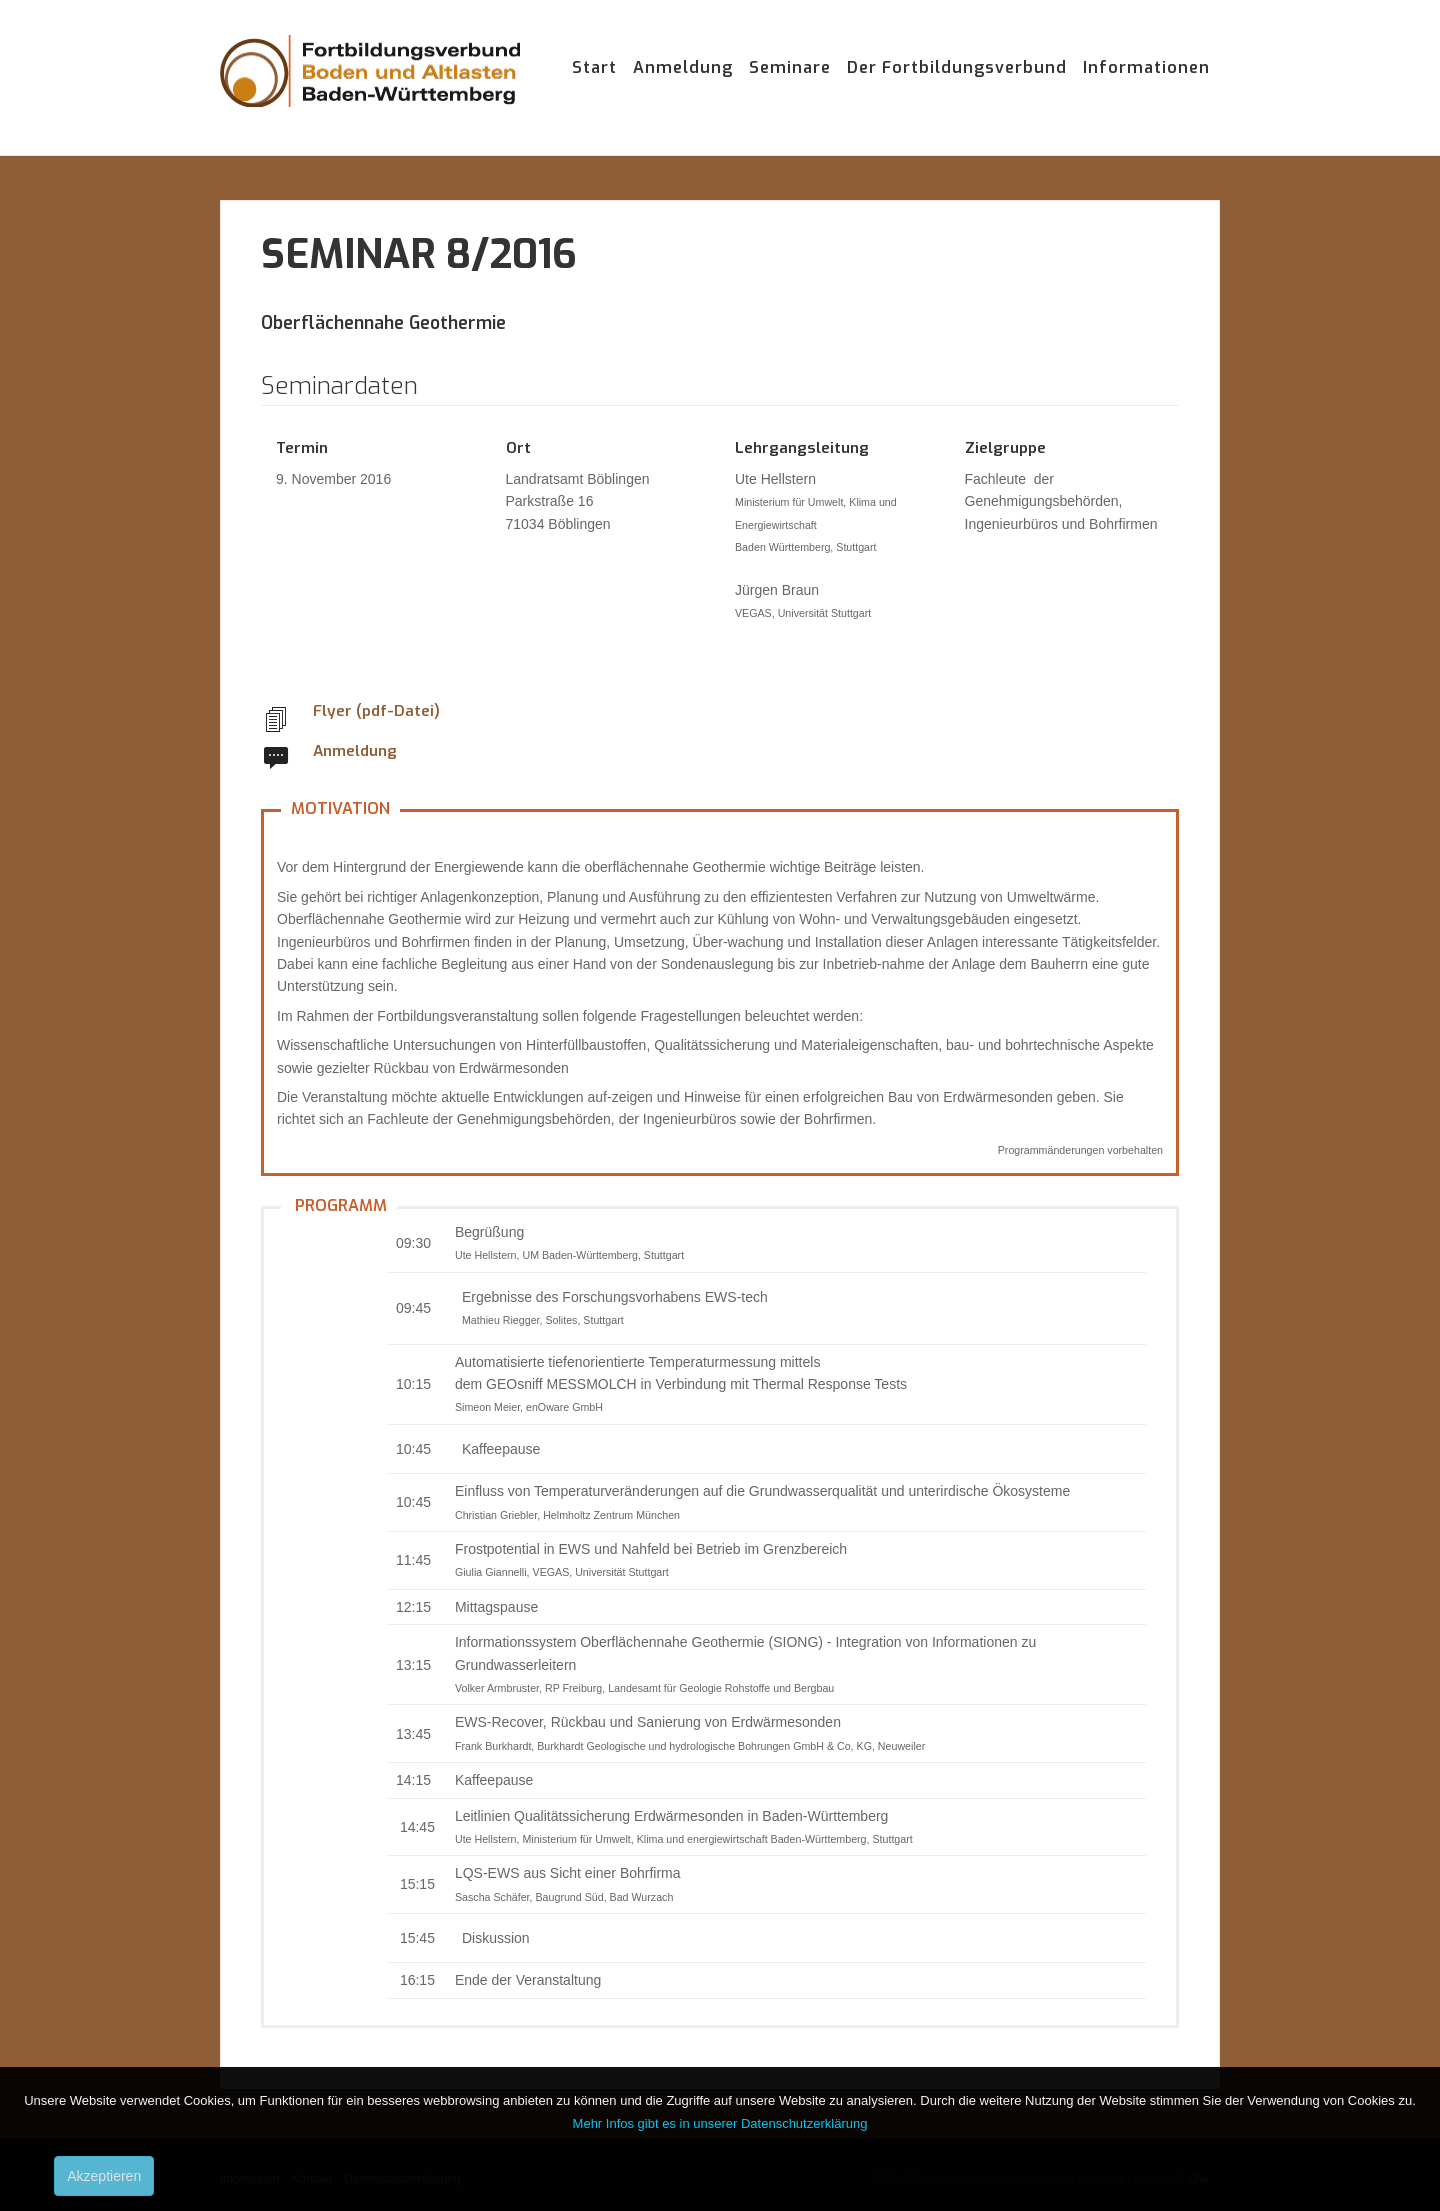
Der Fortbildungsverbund (957, 67)
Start (594, 67)
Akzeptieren (104, 2176)
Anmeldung (683, 67)
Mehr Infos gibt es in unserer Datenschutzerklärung (720, 2123)
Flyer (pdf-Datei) (376, 711)
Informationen (1146, 67)
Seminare (790, 67)
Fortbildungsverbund (370, 90)
